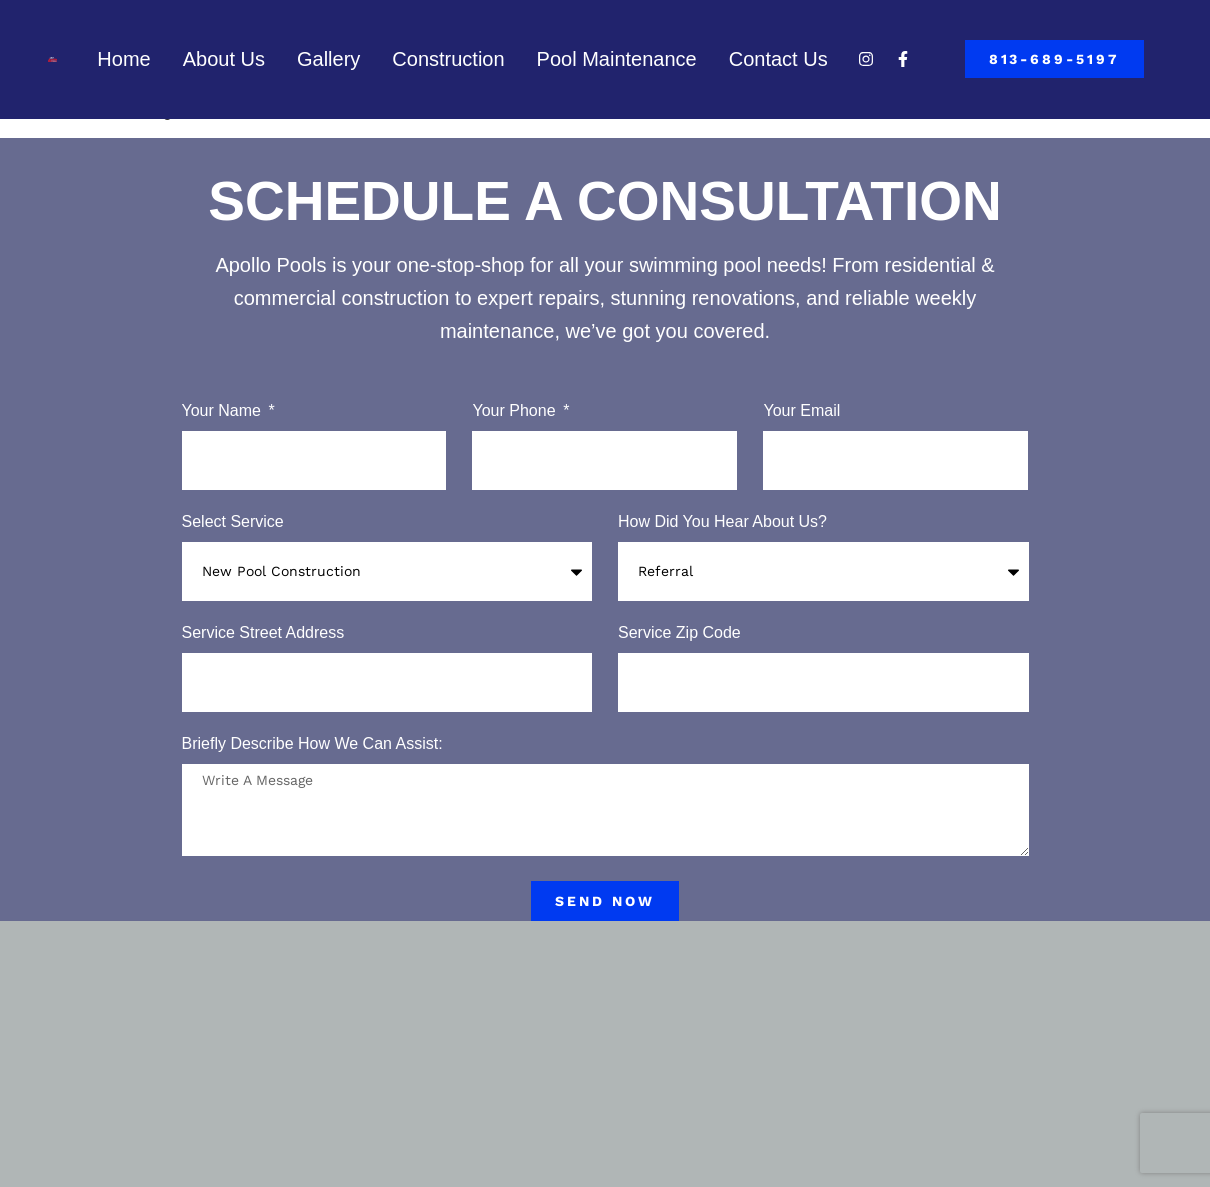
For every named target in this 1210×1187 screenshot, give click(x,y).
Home (123, 59)
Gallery (328, 59)
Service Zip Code (679, 633)
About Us (224, 59)
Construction (448, 59)
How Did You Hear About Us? (722, 522)
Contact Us (778, 59)
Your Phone (515, 411)
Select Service (233, 522)
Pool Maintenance (617, 59)
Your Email (801, 411)
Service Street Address (263, 633)
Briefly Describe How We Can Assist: (312, 744)
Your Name (224, 411)
